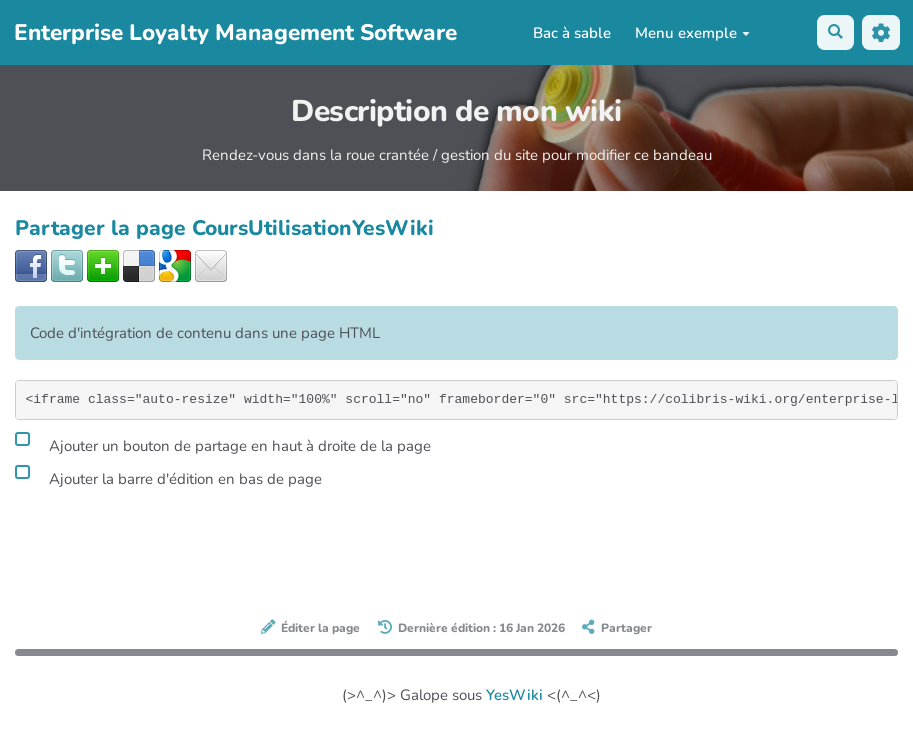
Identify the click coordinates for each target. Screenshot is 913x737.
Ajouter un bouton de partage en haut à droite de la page (223, 443)
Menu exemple (692, 33)
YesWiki (514, 695)
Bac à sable (572, 33)
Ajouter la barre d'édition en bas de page (168, 476)
